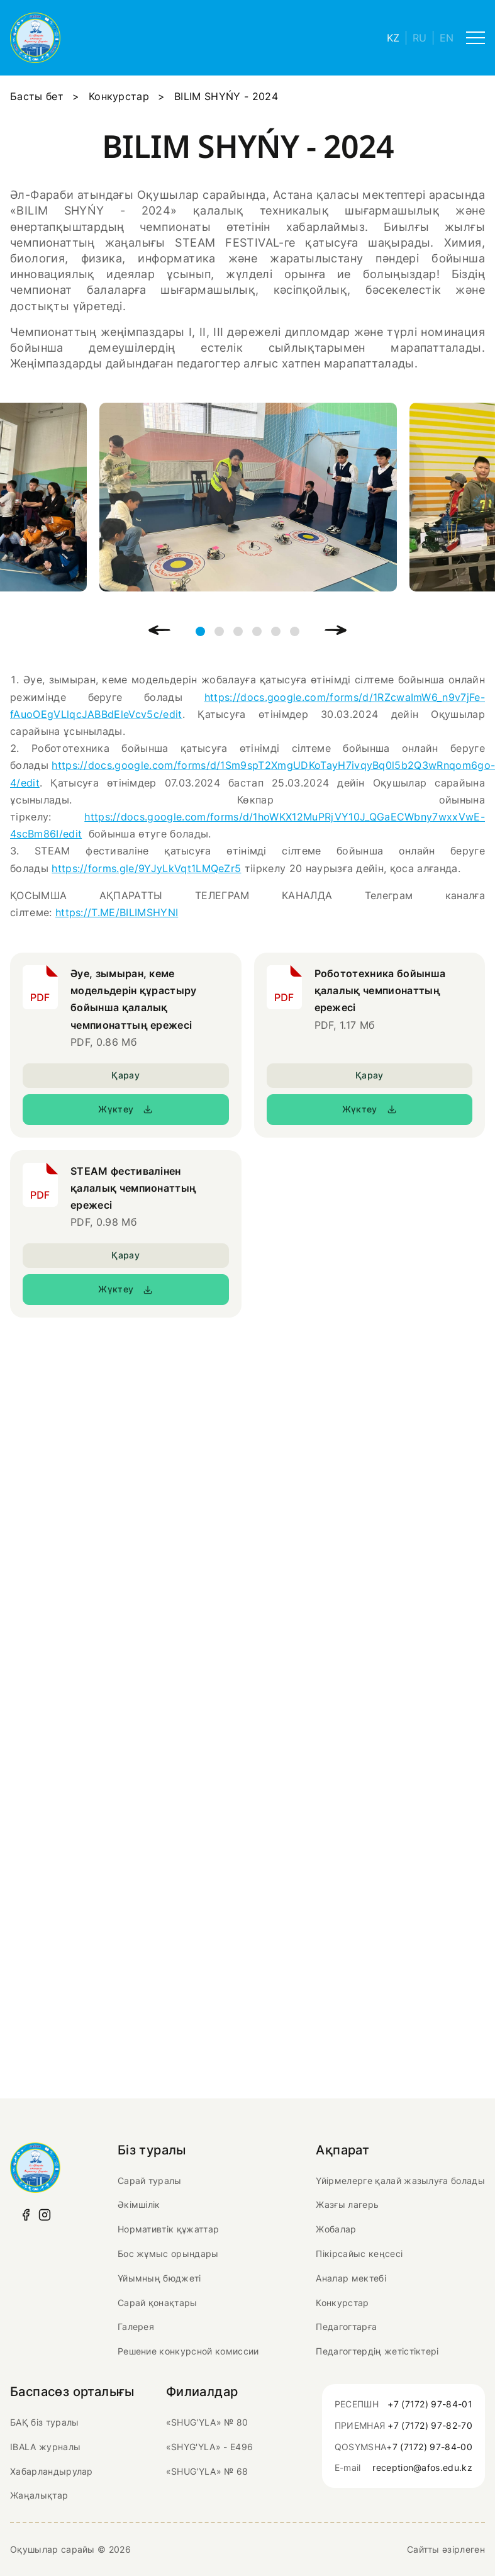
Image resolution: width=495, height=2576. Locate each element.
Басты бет (37, 96)
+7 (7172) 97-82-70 (429, 2425)
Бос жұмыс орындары (168, 2253)
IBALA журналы (45, 2446)
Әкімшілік (139, 2204)
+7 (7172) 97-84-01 (429, 2404)
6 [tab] (294, 631)
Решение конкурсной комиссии (188, 2351)
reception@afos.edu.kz (422, 2467)
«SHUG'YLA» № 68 (207, 2471)
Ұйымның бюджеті (159, 2278)
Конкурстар (119, 96)
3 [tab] (238, 631)
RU (419, 37)
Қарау (125, 1075)
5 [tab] (276, 631)
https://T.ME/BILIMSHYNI (116, 912)
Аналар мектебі (351, 2278)
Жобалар (336, 2229)
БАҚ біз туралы (44, 2422)
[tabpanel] (247, 497)
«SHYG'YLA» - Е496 (209, 2446)
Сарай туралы (150, 2180)
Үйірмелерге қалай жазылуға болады (400, 2180)
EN (446, 37)
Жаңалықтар (39, 2495)
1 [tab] (200, 631)
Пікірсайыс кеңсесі (359, 2253)
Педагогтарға (346, 2326)
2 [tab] (219, 631)
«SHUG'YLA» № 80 (207, 2422)
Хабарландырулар (51, 2471)
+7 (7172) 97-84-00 (429, 2446)
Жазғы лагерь (347, 2204)
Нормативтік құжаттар (168, 2229)
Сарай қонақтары (157, 2302)
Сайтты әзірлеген (446, 2549)
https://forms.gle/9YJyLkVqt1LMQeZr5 (146, 868)
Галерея (136, 2326)
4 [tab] (257, 631)
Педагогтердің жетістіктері (377, 2351)
